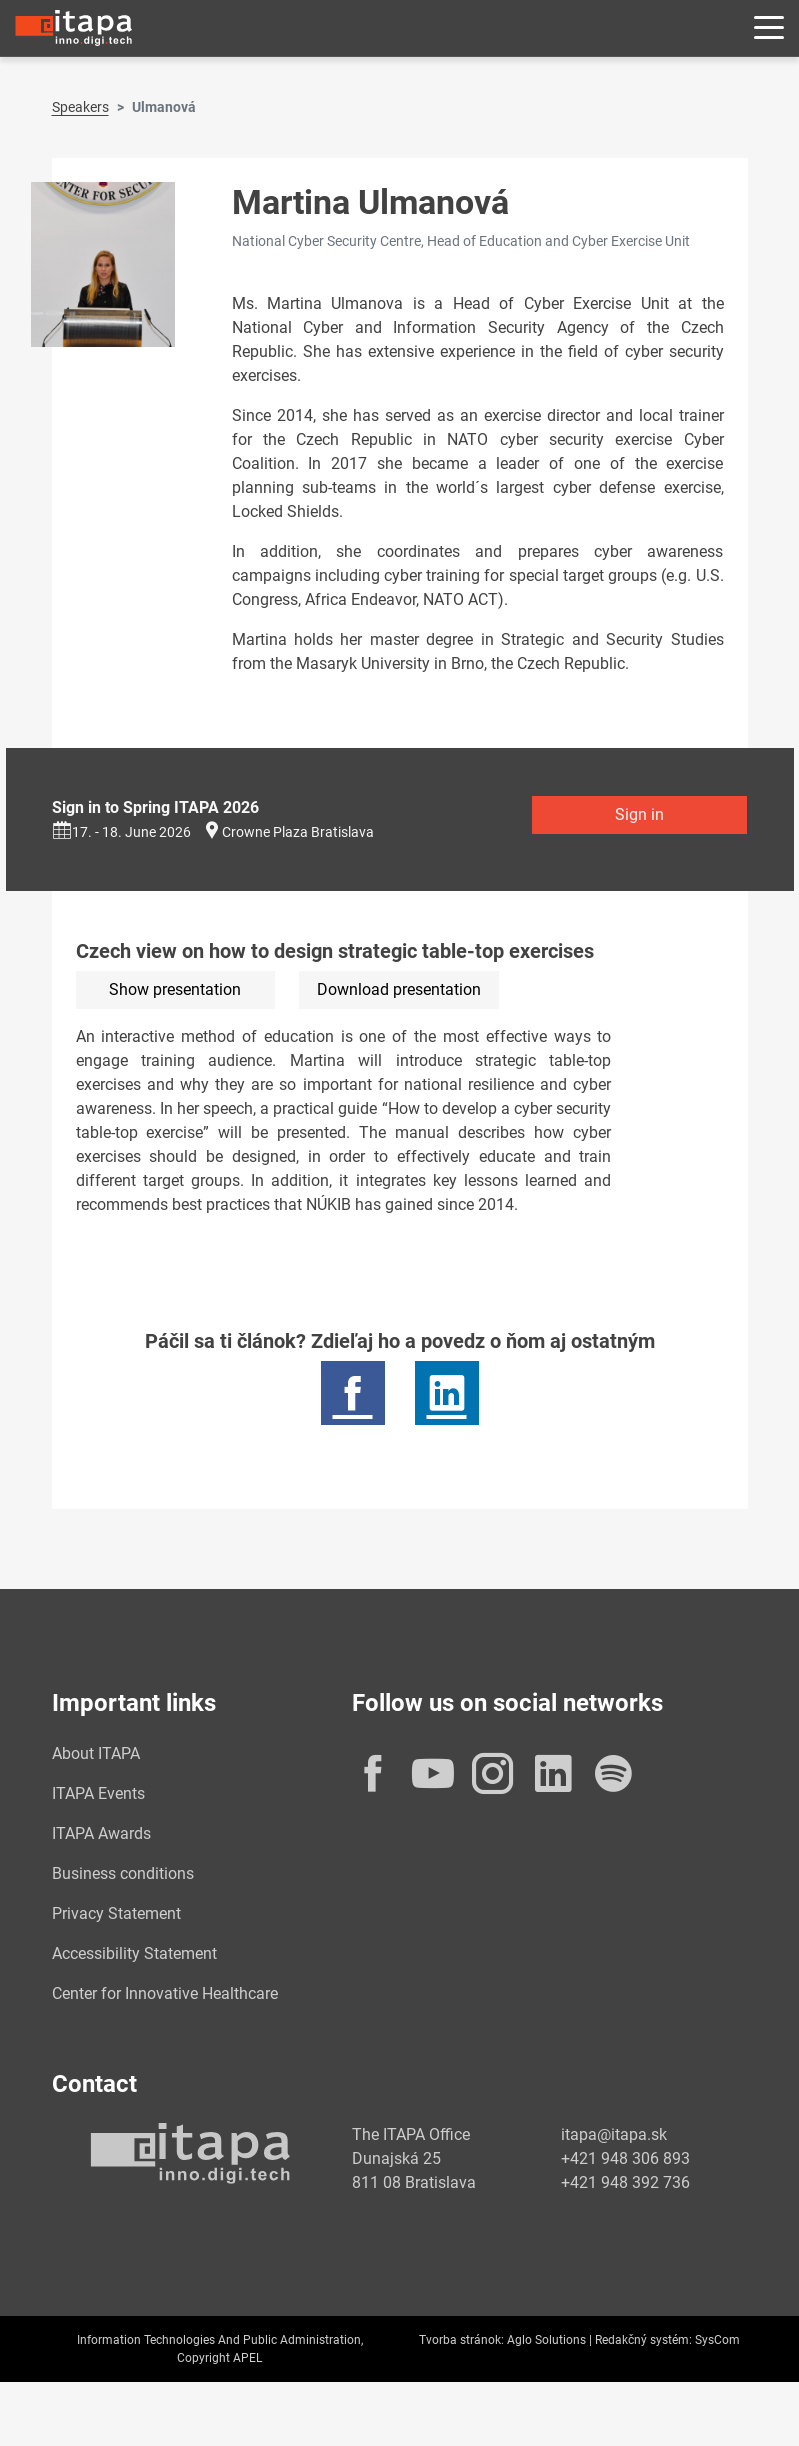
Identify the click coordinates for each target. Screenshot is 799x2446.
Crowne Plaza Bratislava (298, 832)
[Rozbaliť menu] (769, 28)
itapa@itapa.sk (614, 2134)
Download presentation (399, 989)
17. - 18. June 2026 (121, 832)
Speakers (80, 107)
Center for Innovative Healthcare (165, 1993)
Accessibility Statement (134, 1953)
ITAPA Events (98, 1793)
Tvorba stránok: (461, 2340)
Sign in (639, 814)
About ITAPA (96, 1753)
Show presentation (175, 989)
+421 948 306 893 (625, 2158)
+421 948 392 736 (625, 2182)
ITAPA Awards (101, 1833)
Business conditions (123, 1873)
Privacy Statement (116, 1913)
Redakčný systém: (643, 2340)
